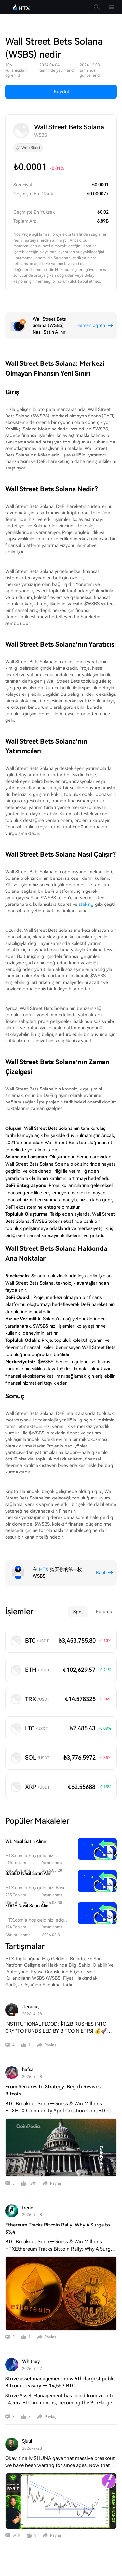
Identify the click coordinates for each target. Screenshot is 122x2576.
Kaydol (61, 91)
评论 (16, 2535)
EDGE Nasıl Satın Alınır (28, 1905)
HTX (43, 1569)
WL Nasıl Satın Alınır (25, 1841)
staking (86, 904)
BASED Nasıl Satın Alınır (29, 1873)
